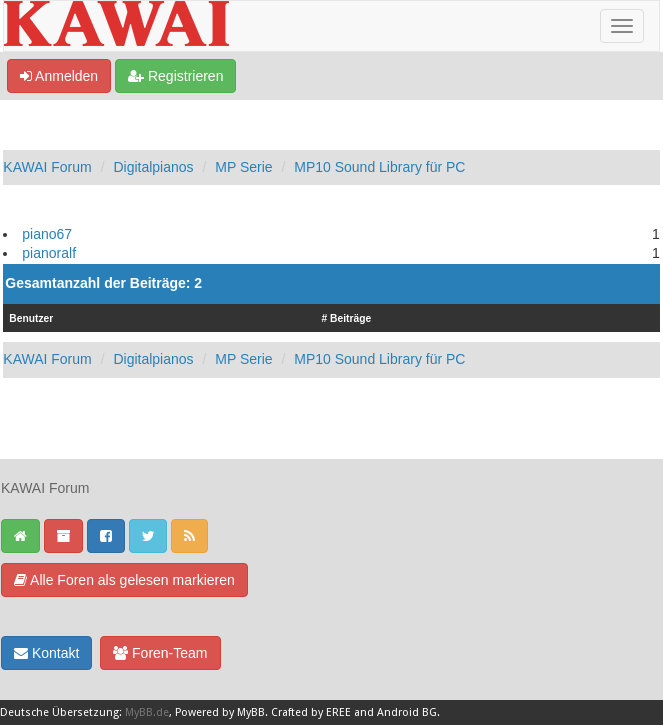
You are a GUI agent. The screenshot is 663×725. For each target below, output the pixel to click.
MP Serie (243, 167)
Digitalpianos (153, 167)
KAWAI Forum (47, 167)
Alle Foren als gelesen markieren (124, 580)
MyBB (251, 712)
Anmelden (59, 76)
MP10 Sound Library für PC (379, 167)
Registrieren (175, 76)
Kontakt (46, 653)
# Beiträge (346, 318)
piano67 (47, 234)
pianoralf (49, 253)
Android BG (407, 712)
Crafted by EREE (311, 712)
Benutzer (31, 318)
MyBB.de (147, 712)
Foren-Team (160, 653)
